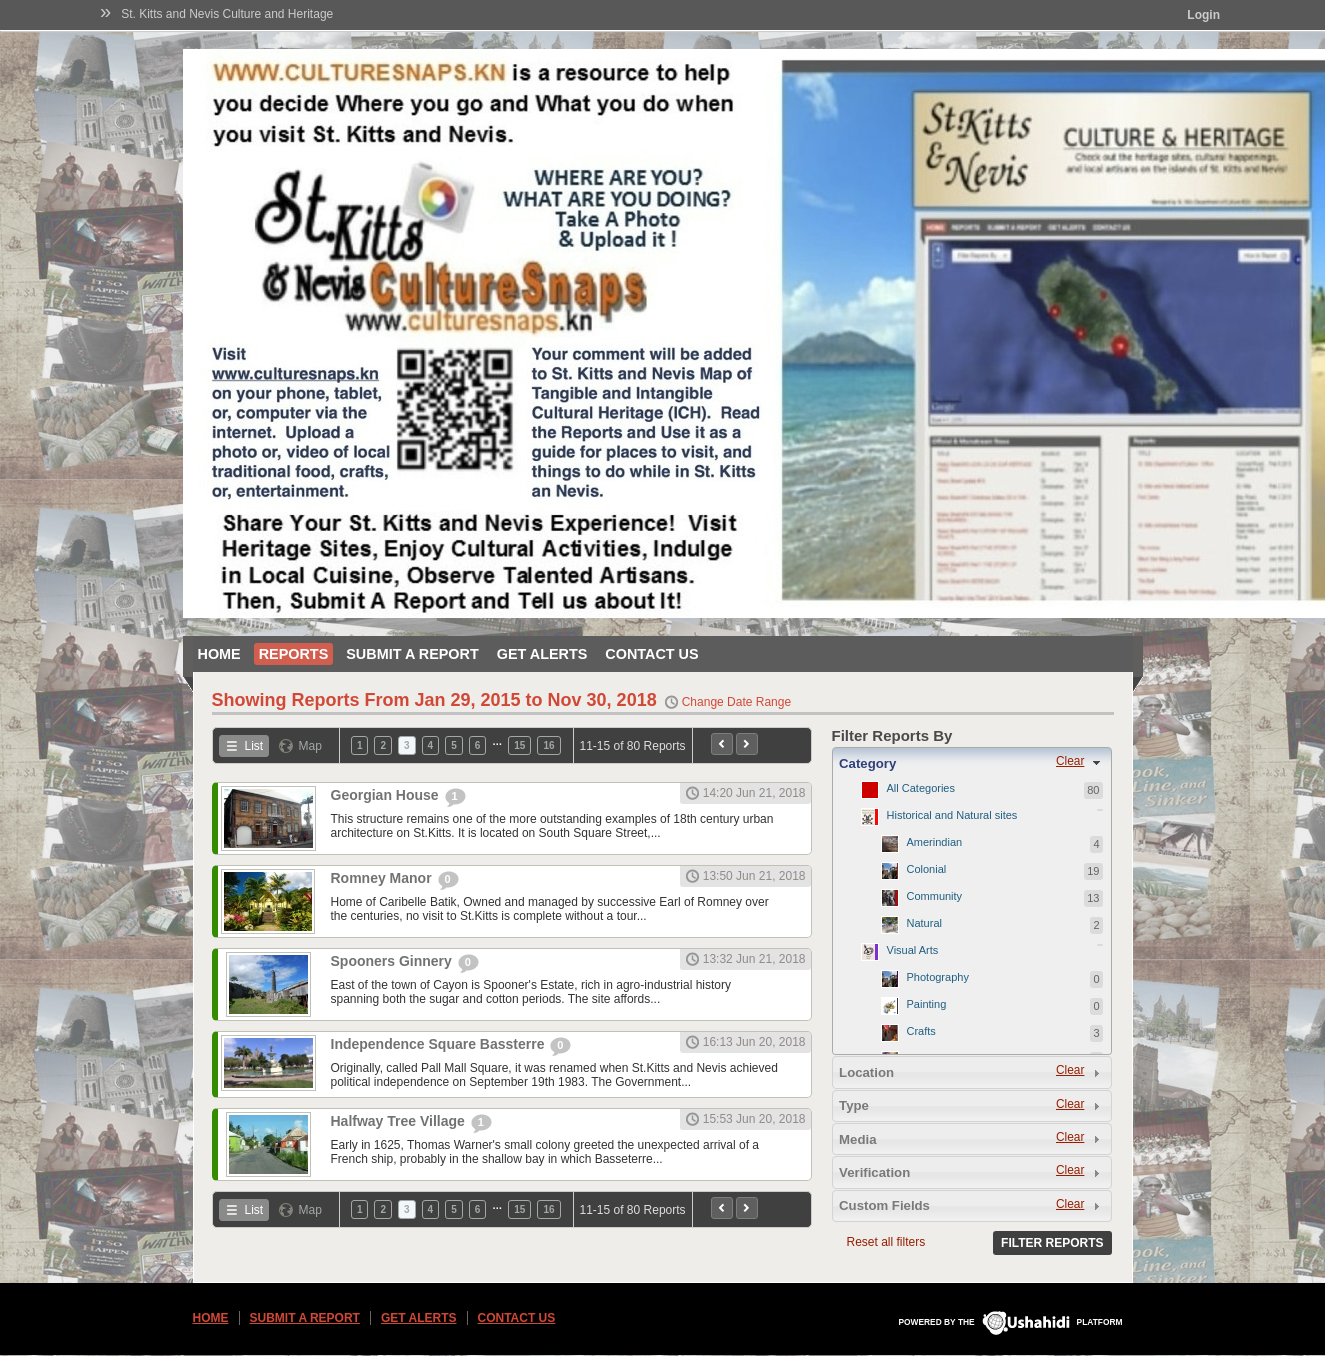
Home (219, 654)
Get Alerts (542, 654)
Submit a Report (412, 654)
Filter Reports (1052, 1243)
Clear (1070, 761)
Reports (294, 654)
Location (866, 1072)
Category (867, 763)
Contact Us (651, 654)
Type (854, 1105)
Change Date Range (736, 702)
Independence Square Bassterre (440, 1044)
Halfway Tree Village (400, 1121)
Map (310, 746)
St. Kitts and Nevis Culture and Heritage (227, 14)
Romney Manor (383, 878)
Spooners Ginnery (393, 961)
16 (548, 745)
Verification (874, 1172)
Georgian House (387, 795)
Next (747, 744)
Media (857, 1139)
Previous (722, 744)
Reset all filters (886, 1242)
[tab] (972, 763)
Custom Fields (884, 1205)
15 (519, 745)
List (254, 746)
